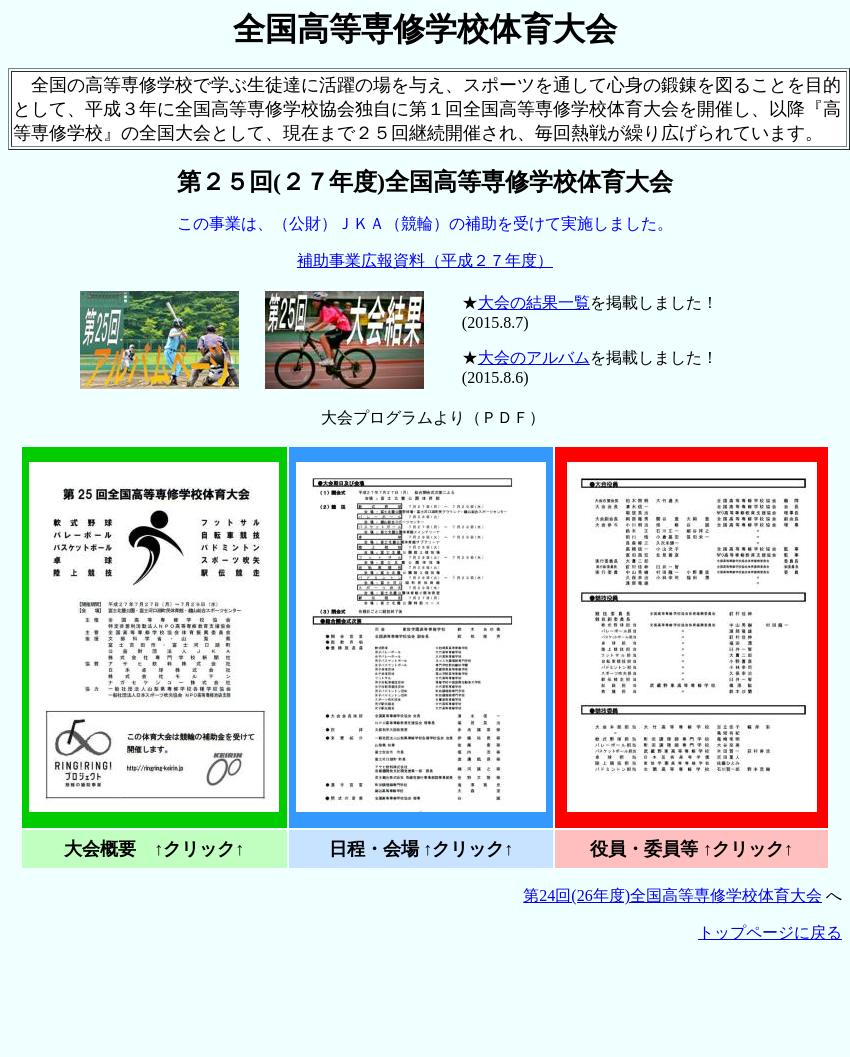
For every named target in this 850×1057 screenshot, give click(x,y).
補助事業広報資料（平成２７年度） (425, 260)
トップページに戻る (770, 932)
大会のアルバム (534, 357)
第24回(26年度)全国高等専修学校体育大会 (672, 895)
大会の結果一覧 (534, 302)
